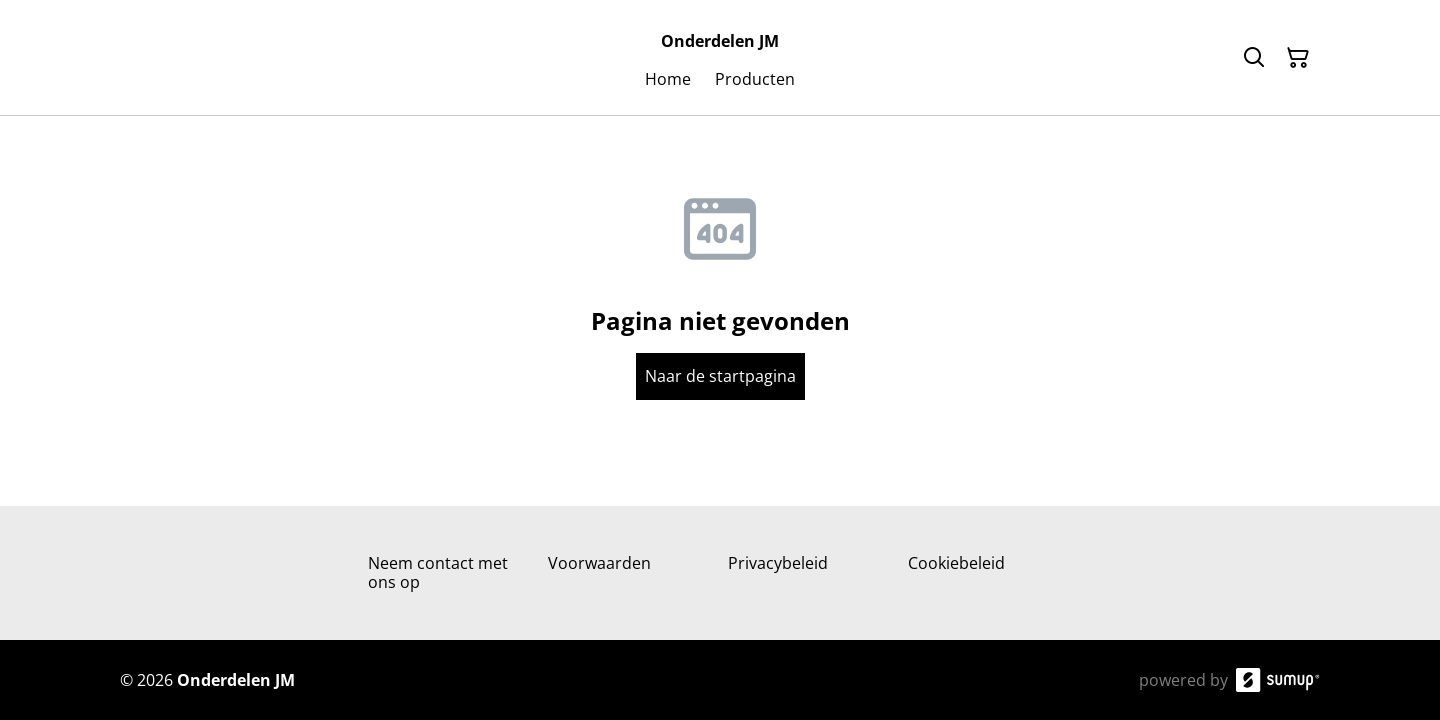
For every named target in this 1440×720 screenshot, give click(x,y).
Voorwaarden (599, 563)
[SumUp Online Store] (1278, 680)
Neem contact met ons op (438, 572)
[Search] (1254, 58)
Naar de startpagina (720, 376)
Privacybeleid (778, 563)
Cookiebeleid (956, 563)
